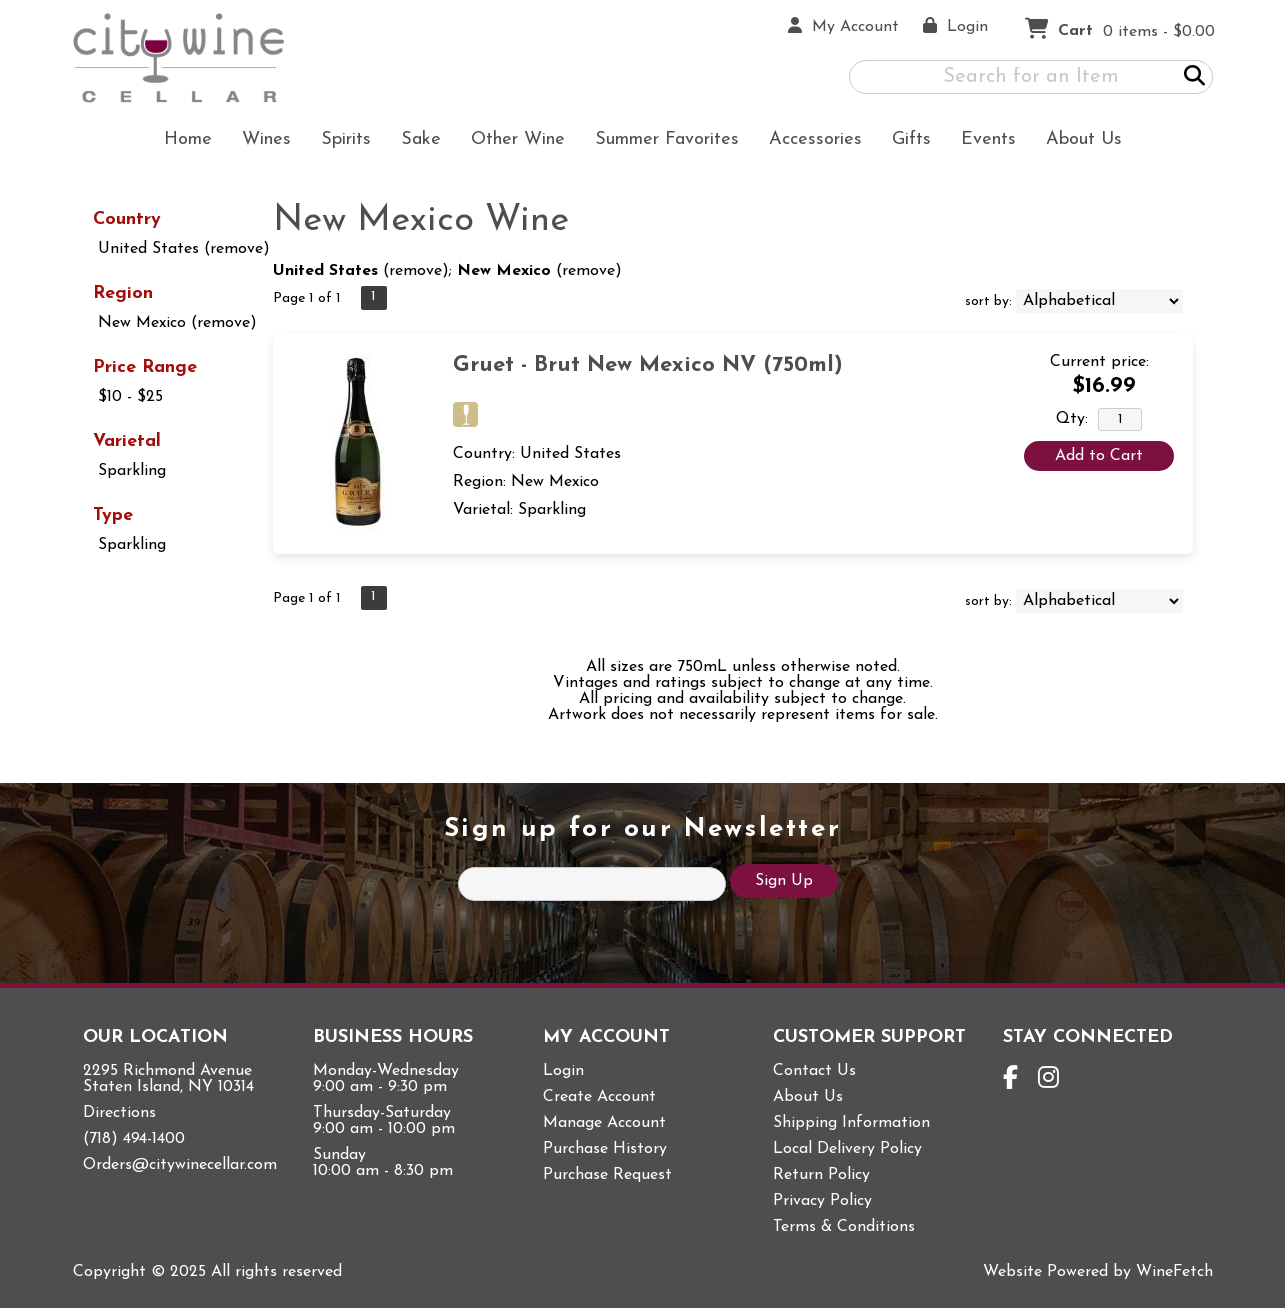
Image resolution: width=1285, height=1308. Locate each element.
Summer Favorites (660, 141)
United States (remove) (184, 249)
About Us (1077, 141)
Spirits (339, 141)
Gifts (905, 141)
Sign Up (784, 881)
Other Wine (511, 141)
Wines (260, 141)
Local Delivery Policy (847, 1149)
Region (123, 293)
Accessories (809, 141)
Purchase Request (607, 1175)
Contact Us (814, 1071)
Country (127, 219)
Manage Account (604, 1123)
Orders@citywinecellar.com (180, 1165)
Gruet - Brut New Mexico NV (648, 365)
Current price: (1099, 362)
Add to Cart (1099, 456)
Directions (119, 1113)
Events (988, 139)
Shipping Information (851, 1123)
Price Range (145, 367)
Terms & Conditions (844, 1227)
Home (188, 139)
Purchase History (605, 1149)
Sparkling (132, 471)
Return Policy (821, 1175)
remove (415, 271)
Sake (421, 139)
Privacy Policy (822, 1201)
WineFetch (1174, 1272)
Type (113, 515)
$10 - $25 (130, 397)
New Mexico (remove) (177, 323)
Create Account (599, 1097)
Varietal (127, 441)
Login (563, 1071)
